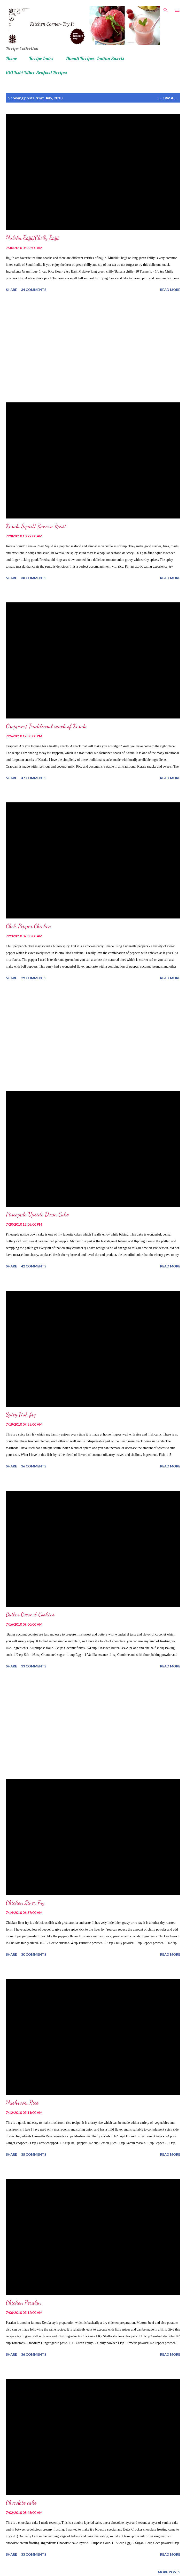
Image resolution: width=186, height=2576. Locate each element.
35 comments (33, 2154)
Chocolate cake (21, 2502)
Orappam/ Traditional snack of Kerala (46, 726)
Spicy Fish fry (21, 1414)
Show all (167, 98)
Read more (170, 290)
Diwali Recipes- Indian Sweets (95, 58)
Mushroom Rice (22, 2102)
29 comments (33, 978)
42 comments (33, 1266)
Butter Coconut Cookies (30, 1614)
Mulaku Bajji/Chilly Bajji (32, 237)
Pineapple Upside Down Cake (37, 1214)
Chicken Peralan (23, 2302)
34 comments (33, 290)
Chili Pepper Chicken (28, 926)
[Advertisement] (93, 348)
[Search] (166, 9)
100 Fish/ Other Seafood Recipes (36, 72)
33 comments (33, 1666)
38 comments (33, 578)
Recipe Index (41, 58)
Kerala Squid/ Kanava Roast (36, 526)
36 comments (33, 1466)
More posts (169, 2572)
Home (11, 58)
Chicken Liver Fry (25, 1902)
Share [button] (11, 290)
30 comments (33, 1954)
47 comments (33, 778)
